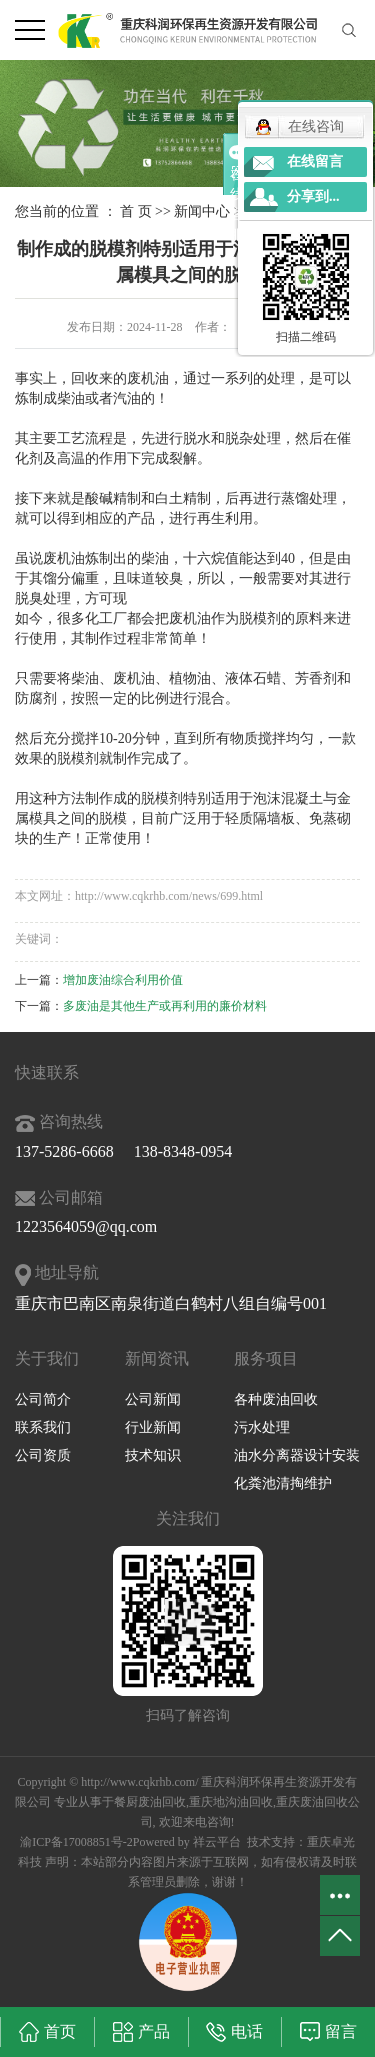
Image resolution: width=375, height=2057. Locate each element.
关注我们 (188, 1518)
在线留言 (315, 161)
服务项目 (266, 1358)
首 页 (136, 211)
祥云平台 (217, 1842)
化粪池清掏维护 (283, 1483)
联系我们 (43, 1427)
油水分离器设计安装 (297, 1455)
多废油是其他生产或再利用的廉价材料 (165, 1006)
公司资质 (43, 1455)
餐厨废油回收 (150, 1802)
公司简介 (43, 1399)
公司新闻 (153, 1399)
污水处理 (262, 1427)
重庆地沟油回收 (231, 1802)
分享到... (313, 196)
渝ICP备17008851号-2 (76, 1842)
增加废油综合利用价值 (123, 980)
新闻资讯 (157, 1358)
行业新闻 (153, 1427)
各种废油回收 (276, 1399)
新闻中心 (202, 211)
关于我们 (47, 1358)
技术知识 (153, 1455)
